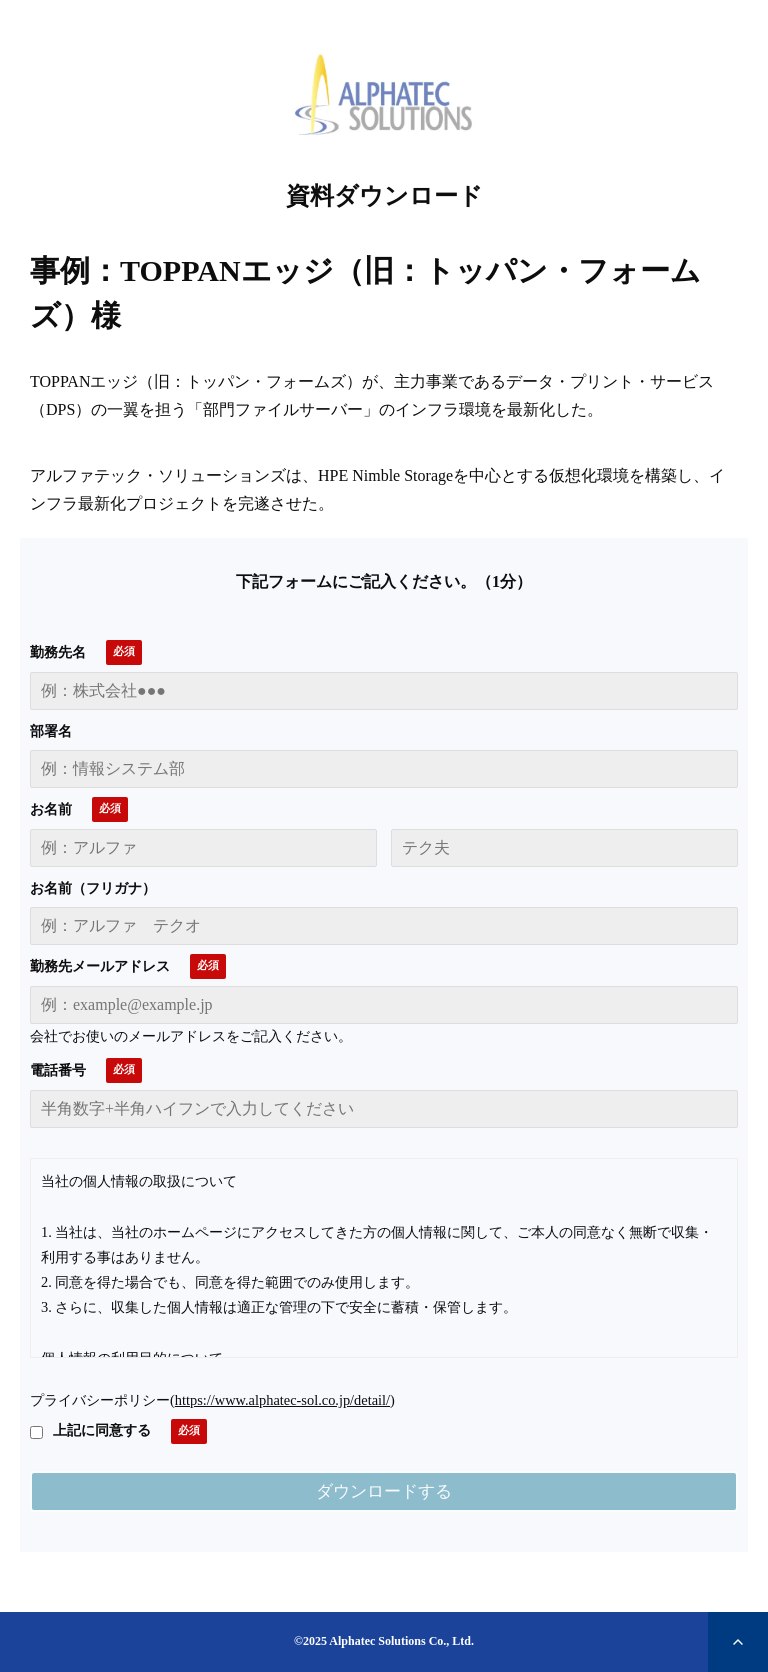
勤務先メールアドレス (100, 966)
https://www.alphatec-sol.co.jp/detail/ (282, 1400)
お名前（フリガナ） (93, 888)
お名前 (51, 809)
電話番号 (58, 1070)
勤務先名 (58, 652)
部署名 (51, 731)
